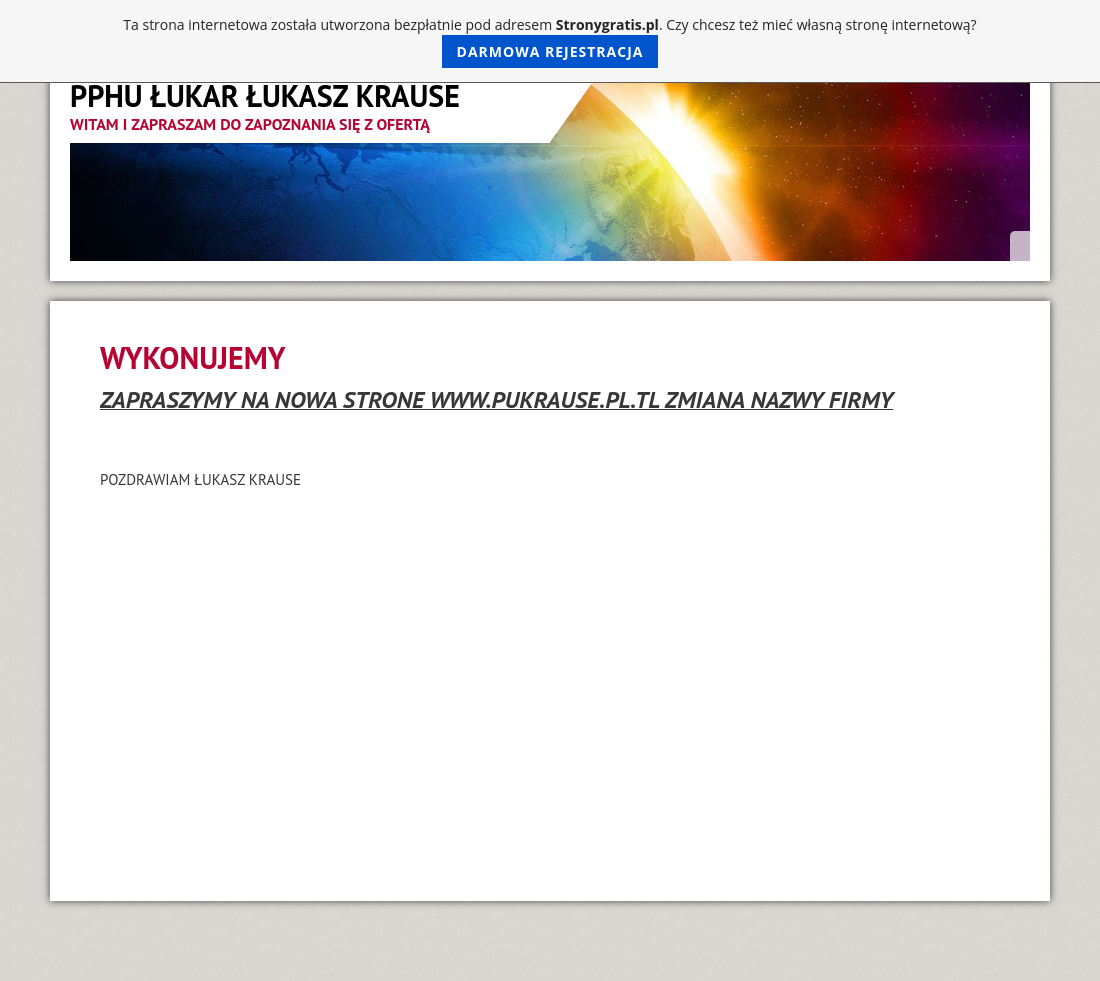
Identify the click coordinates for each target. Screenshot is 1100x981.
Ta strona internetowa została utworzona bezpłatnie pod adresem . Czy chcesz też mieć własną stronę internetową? (549, 41)
